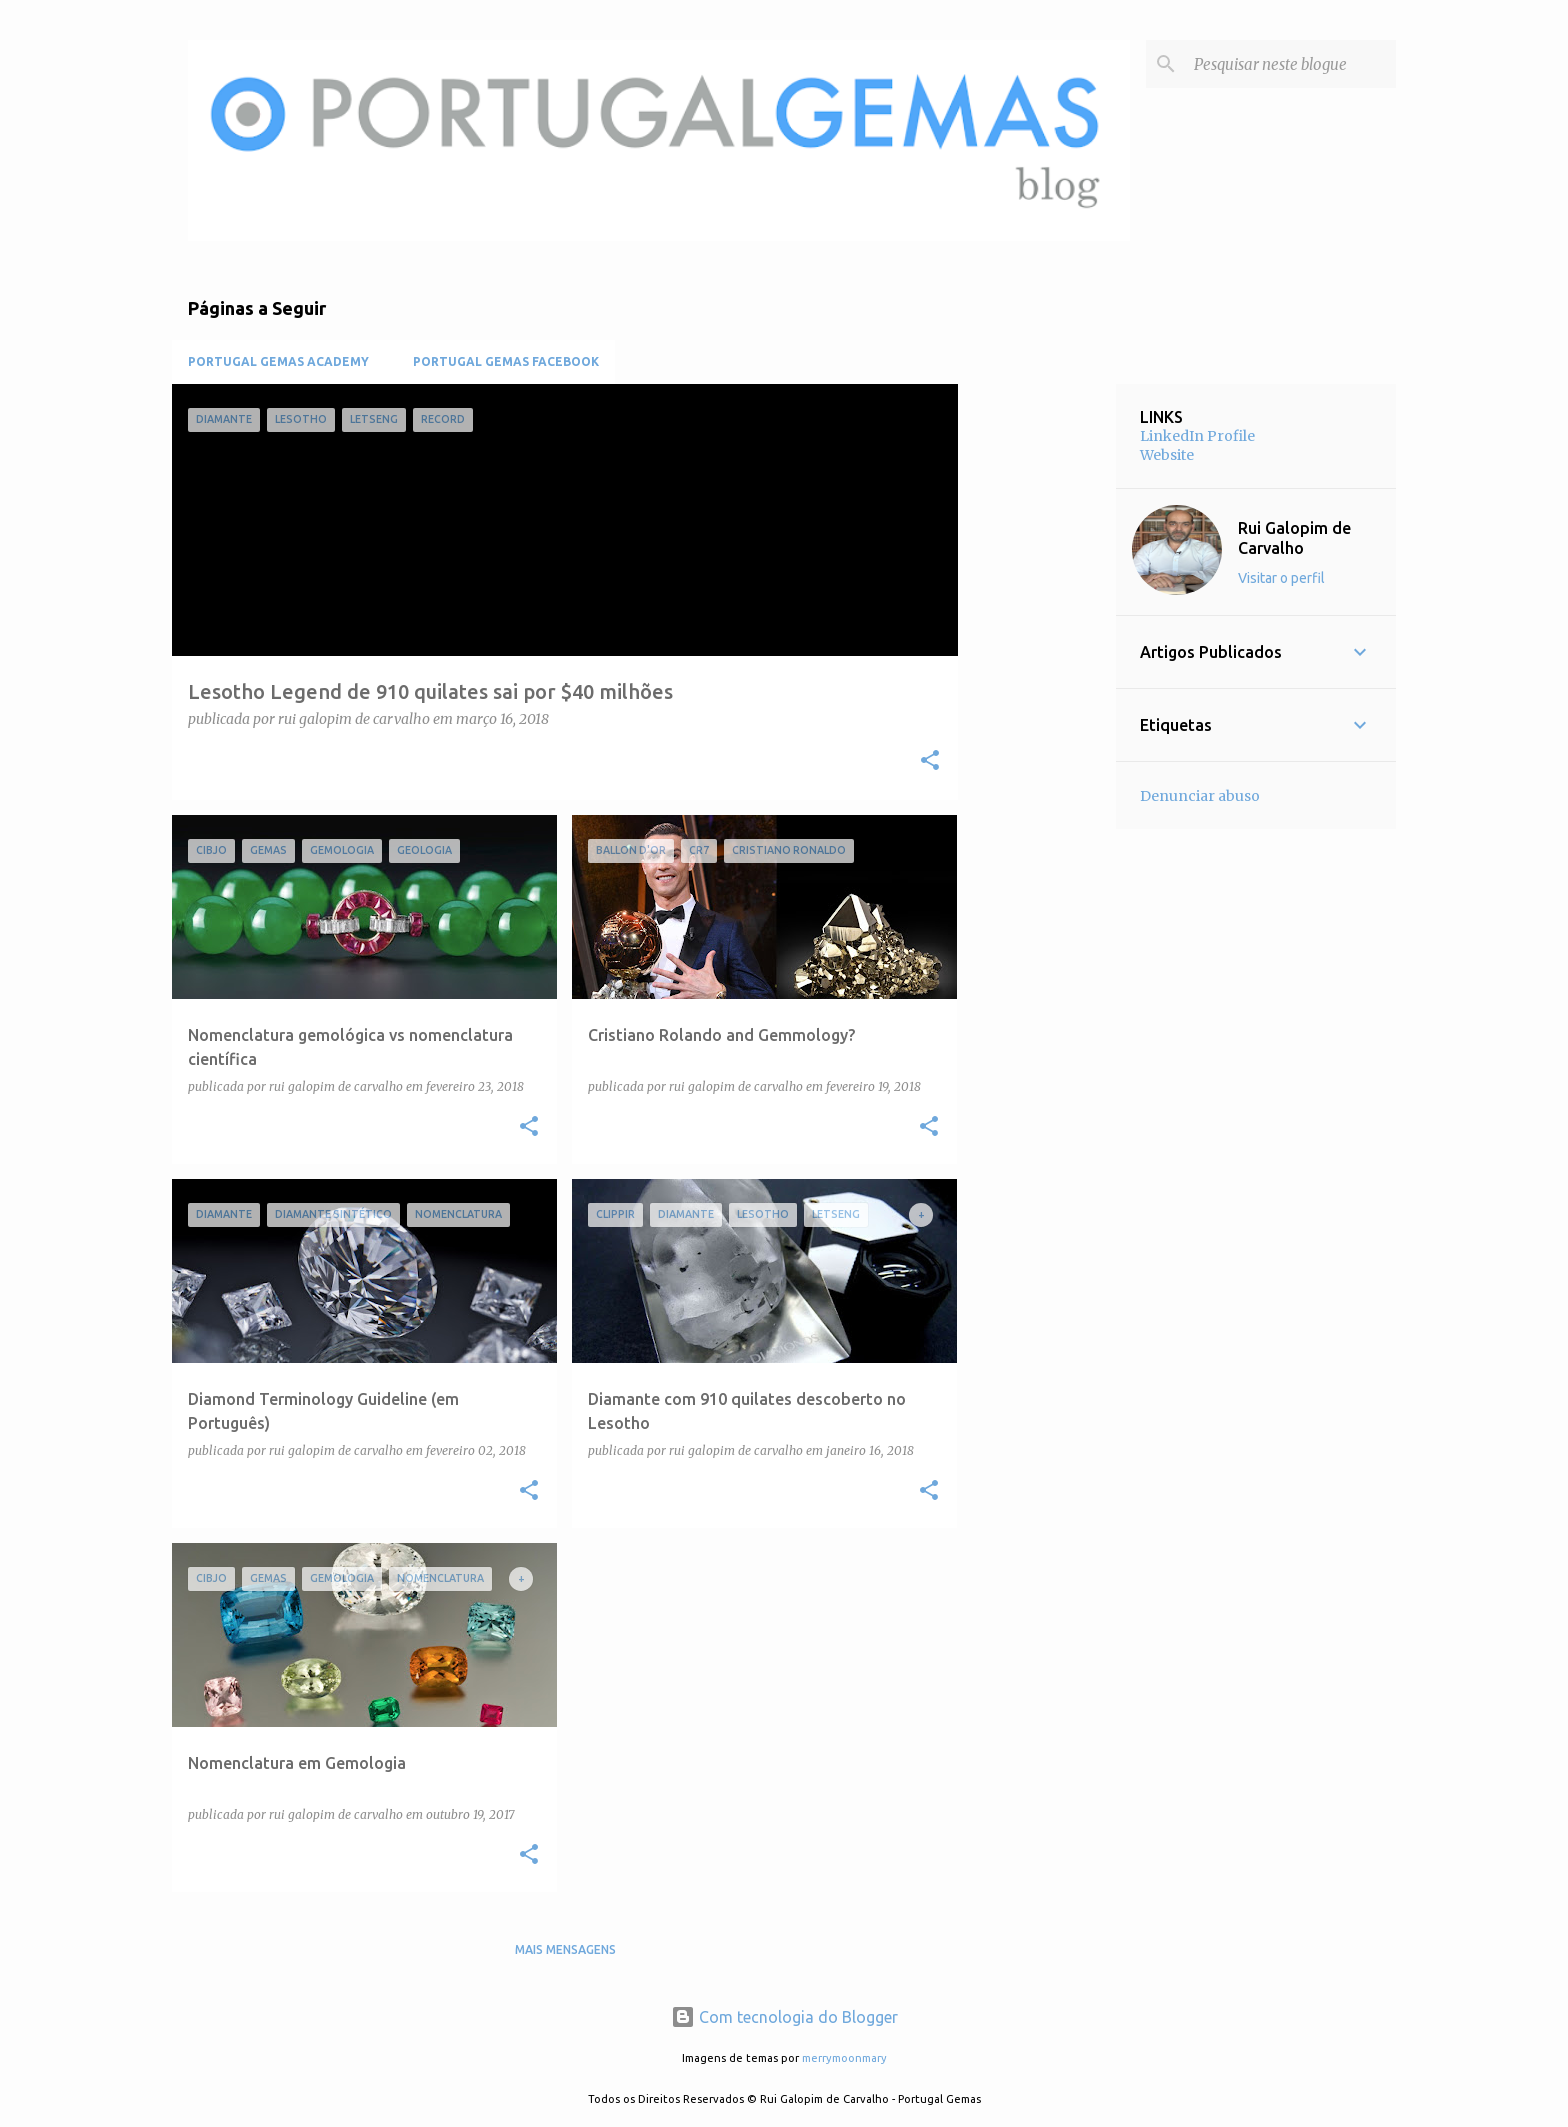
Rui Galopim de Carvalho (1294, 538)
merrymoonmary (844, 2058)
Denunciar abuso (1200, 796)
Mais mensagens (565, 1949)
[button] (930, 762)
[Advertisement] (1037, 684)
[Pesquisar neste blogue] (1291, 64)
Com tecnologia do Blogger (784, 2017)
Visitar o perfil (1281, 578)
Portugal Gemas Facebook (506, 361)
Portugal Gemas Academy (278, 361)
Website (1167, 455)
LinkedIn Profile (1197, 436)
